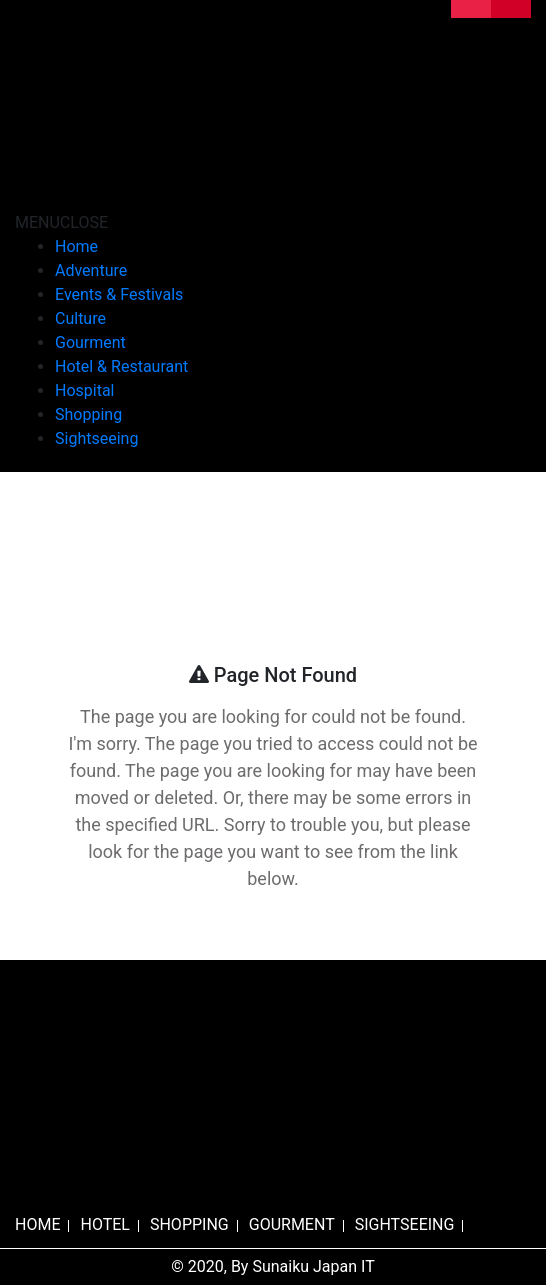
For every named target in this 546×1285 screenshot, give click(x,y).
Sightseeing (96, 438)
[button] (61, 222)
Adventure (91, 270)
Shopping (88, 414)
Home (76, 246)
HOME (37, 1224)
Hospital (85, 390)
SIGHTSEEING (405, 1224)
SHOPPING (189, 1224)
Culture (80, 318)
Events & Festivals (119, 294)
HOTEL (104, 1224)
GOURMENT (292, 1224)
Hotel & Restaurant (121, 366)
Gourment (90, 342)
